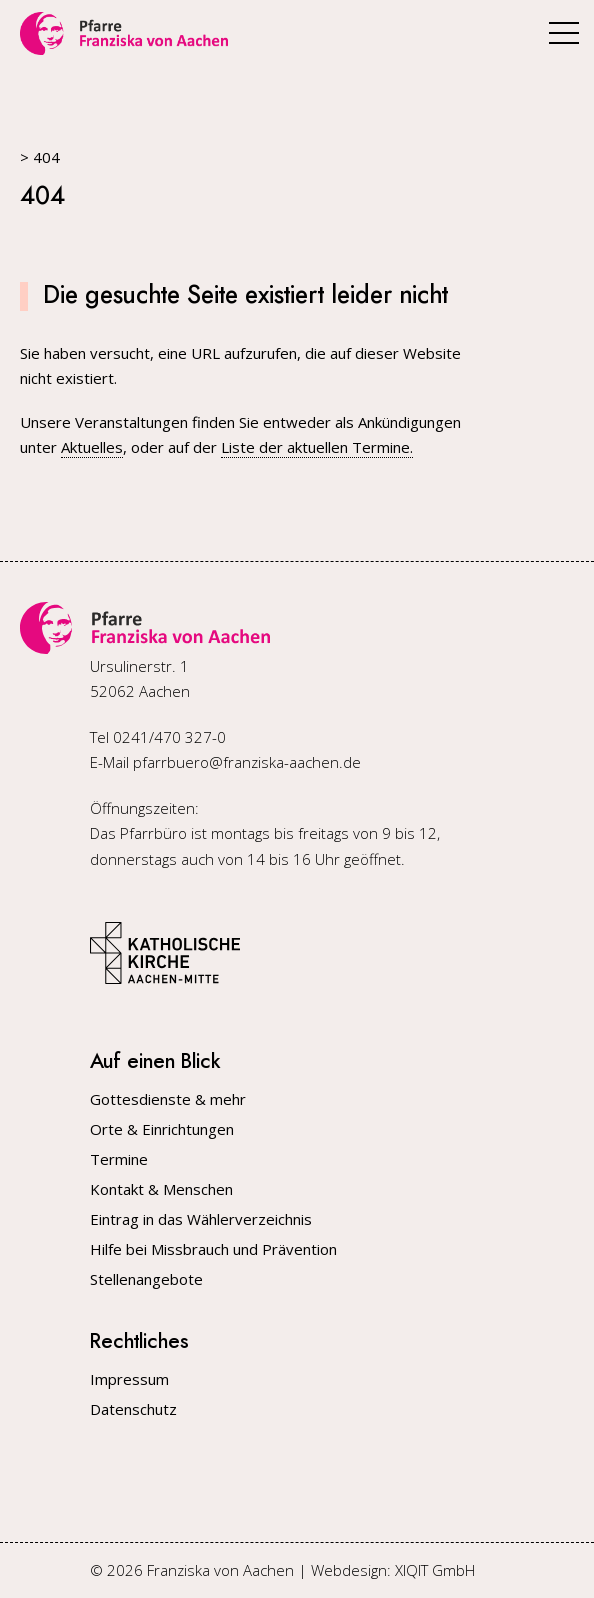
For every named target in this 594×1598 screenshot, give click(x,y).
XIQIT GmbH (435, 1570)
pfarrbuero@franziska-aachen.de (247, 762)
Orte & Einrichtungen (162, 1129)
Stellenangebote (146, 1279)
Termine (119, 1159)
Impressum (129, 1379)
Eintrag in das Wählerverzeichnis (201, 1219)
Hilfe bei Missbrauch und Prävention (213, 1249)
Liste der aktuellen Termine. (317, 447)
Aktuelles (92, 447)
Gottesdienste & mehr (168, 1099)
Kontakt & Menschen (161, 1189)
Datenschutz (133, 1409)
